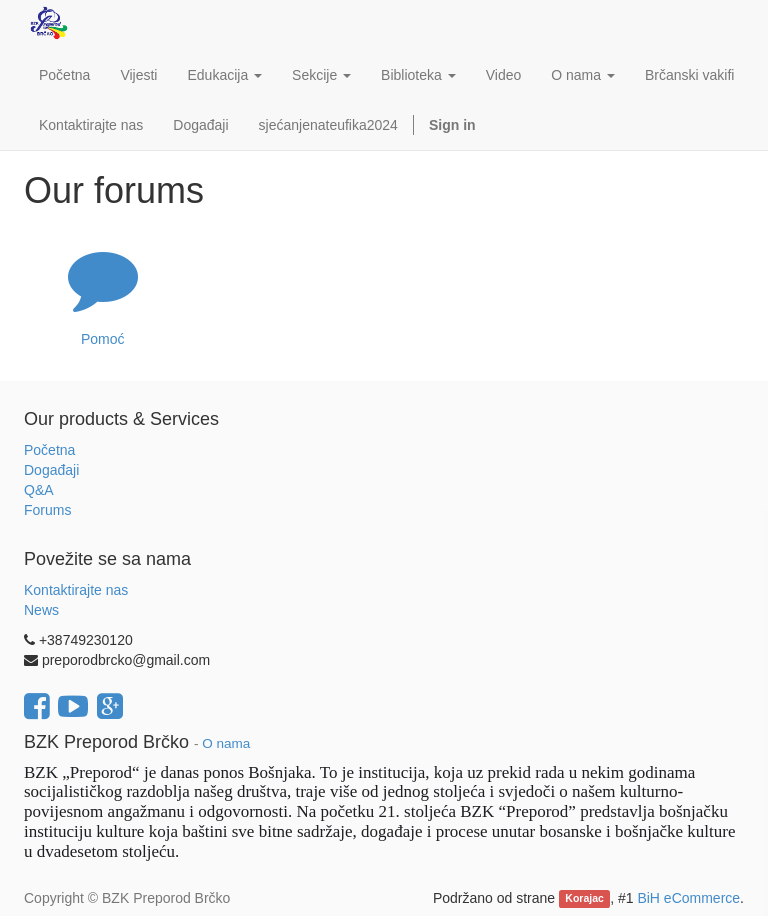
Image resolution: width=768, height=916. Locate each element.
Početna (49, 450)
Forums (47, 510)
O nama (226, 743)
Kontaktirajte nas (76, 590)
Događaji (51, 470)
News (41, 610)
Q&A (39, 490)
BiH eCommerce (688, 898)
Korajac (584, 899)
